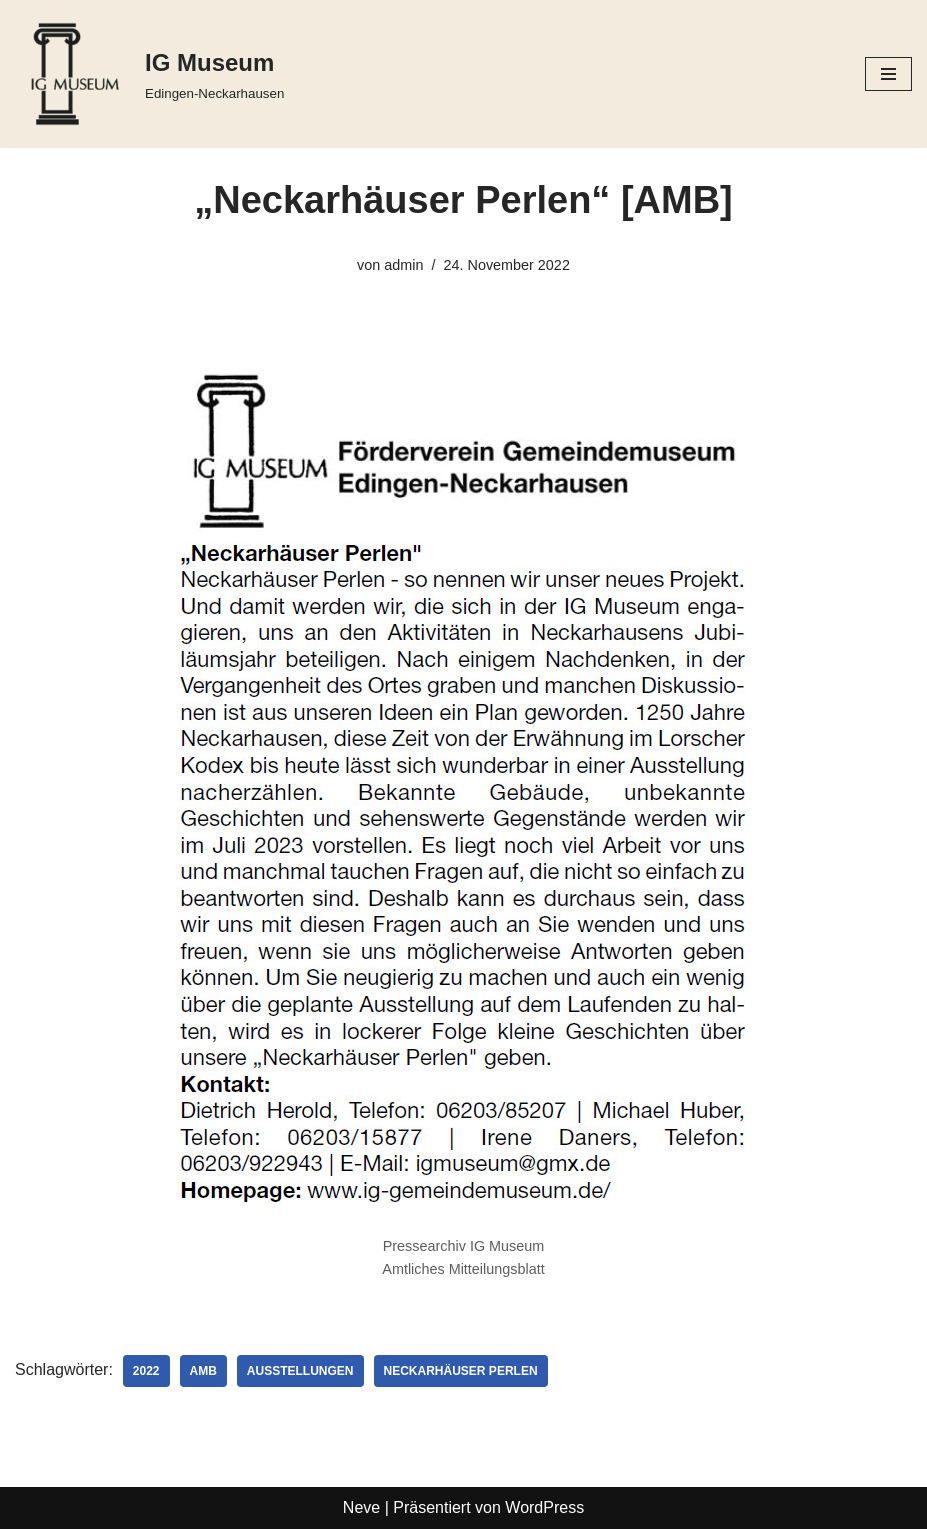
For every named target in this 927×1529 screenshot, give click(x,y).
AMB (203, 1371)
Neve (361, 1507)
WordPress (544, 1507)
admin (403, 265)
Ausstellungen (300, 1371)
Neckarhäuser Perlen (461, 1371)
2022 (146, 1371)
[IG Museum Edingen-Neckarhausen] (149, 74)
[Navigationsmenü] (888, 74)
